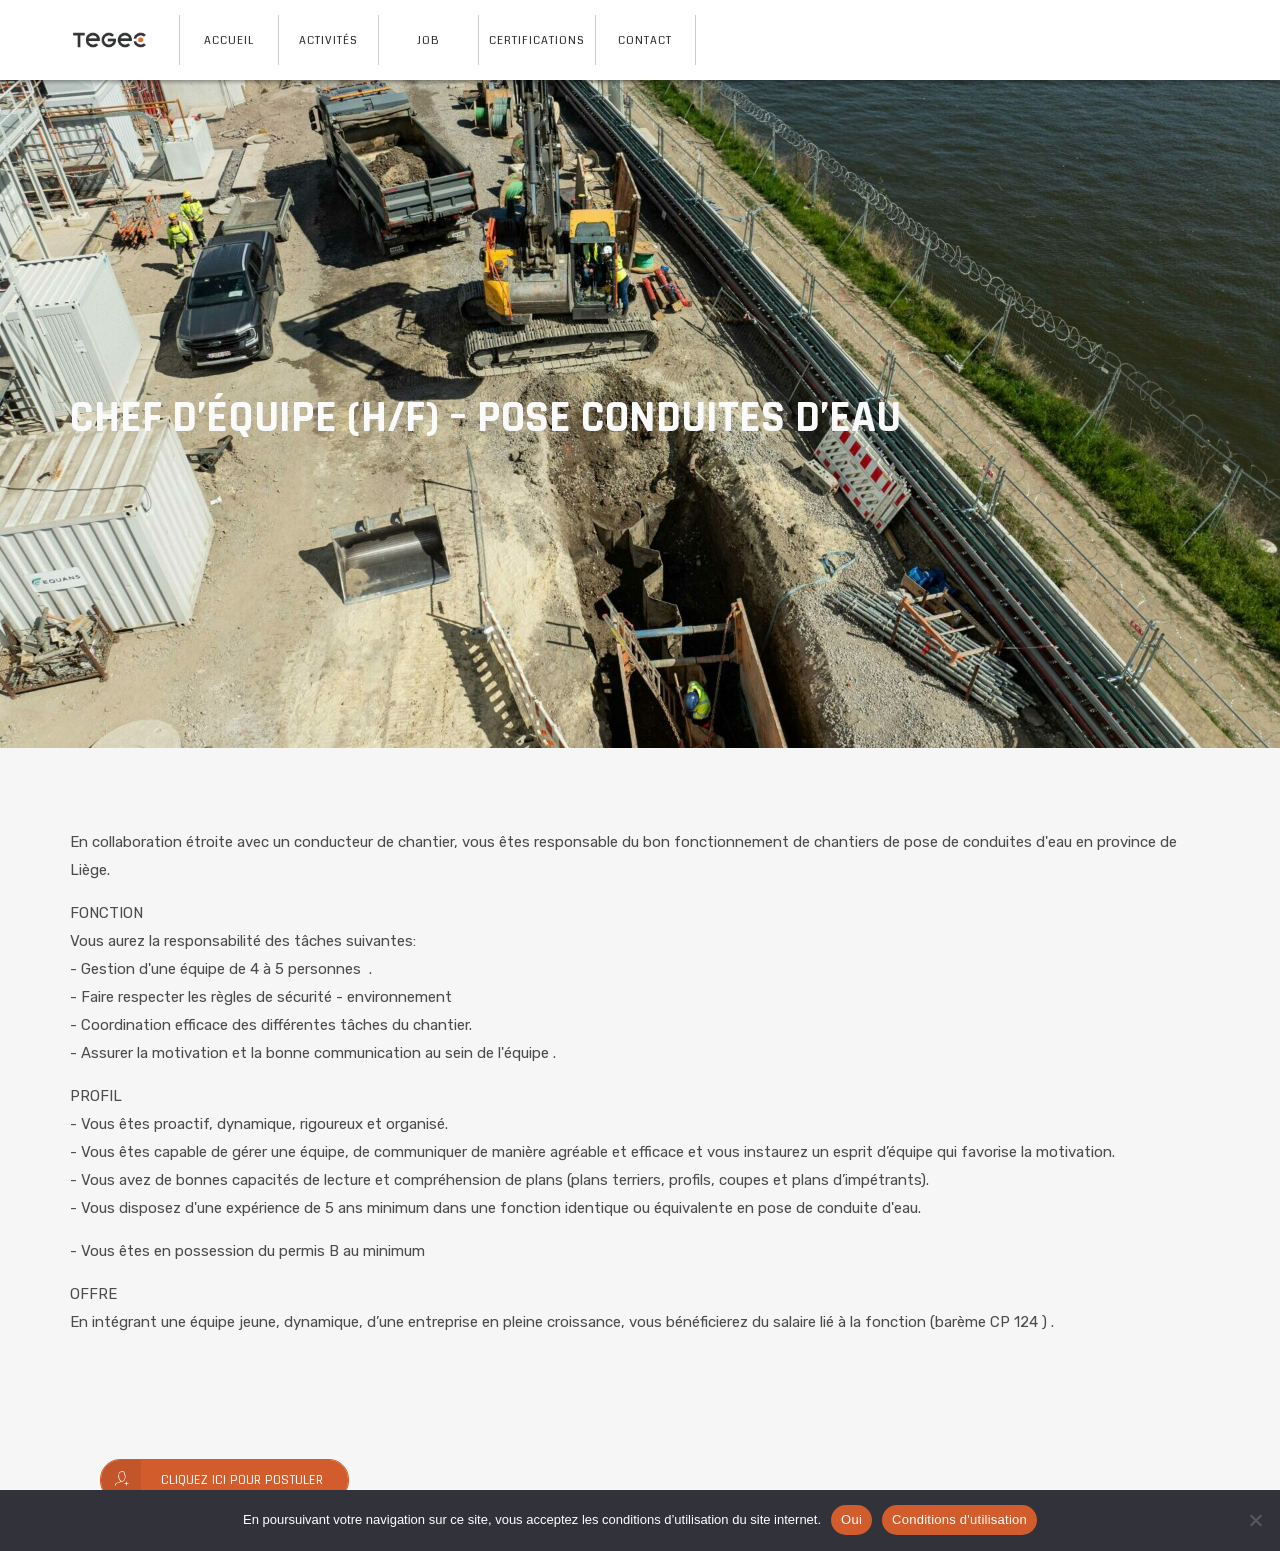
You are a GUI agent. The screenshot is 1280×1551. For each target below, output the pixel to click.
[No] (1255, 1520)
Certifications (537, 40)
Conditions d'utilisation (959, 1519)
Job (428, 40)
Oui (851, 1519)
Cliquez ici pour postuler (212, 1480)
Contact (645, 40)
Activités (328, 40)
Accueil (229, 40)
